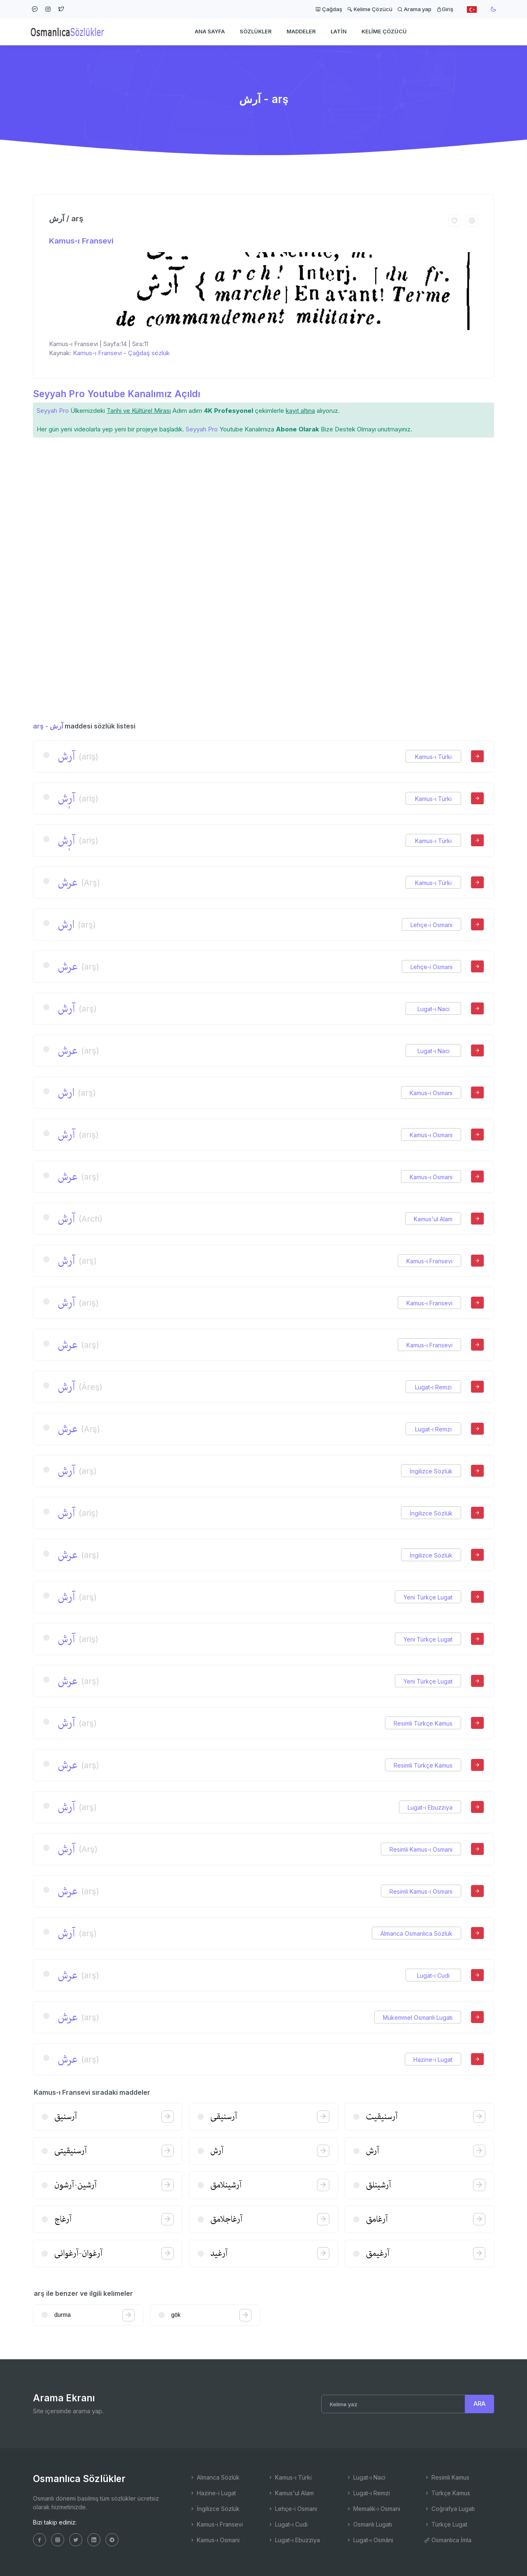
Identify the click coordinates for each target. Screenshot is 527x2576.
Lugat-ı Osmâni (369, 2539)
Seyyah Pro (53, 411)
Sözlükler (256, 31)
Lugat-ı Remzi (433, 1387)
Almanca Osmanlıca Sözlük (416, 1933)
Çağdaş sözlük (149, 353)
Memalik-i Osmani (373, 2508)
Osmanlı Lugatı (369, 2524)
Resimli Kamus (446, 2477)
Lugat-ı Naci (433, 1008)
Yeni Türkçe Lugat (427, 1597)
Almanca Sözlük (214, 2477)
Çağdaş (328, 9)
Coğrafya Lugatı (449, 2508)
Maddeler (301, 31)
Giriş (444, 9)
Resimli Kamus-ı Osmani (420, 1849)
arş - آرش (48, 726)
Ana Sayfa (210, 31)
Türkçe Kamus (447, 2492)
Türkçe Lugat (445, 2524)
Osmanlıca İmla (447, 2539)
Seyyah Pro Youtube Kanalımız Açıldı (116, 393)
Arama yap (414, 9)
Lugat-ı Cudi (433, 1975)
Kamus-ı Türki (433, 756)
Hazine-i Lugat (432, 2059)
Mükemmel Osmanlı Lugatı (417, 2017)
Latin (339, 31)
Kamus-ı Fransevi (81, 241)
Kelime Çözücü (369, 9)
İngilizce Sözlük (431, 1471)
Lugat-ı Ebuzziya (430, 1807)
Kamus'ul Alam (433, 1218)
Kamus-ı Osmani (431, 1092)
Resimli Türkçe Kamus (423, 1723)
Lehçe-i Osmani (431, 924)
